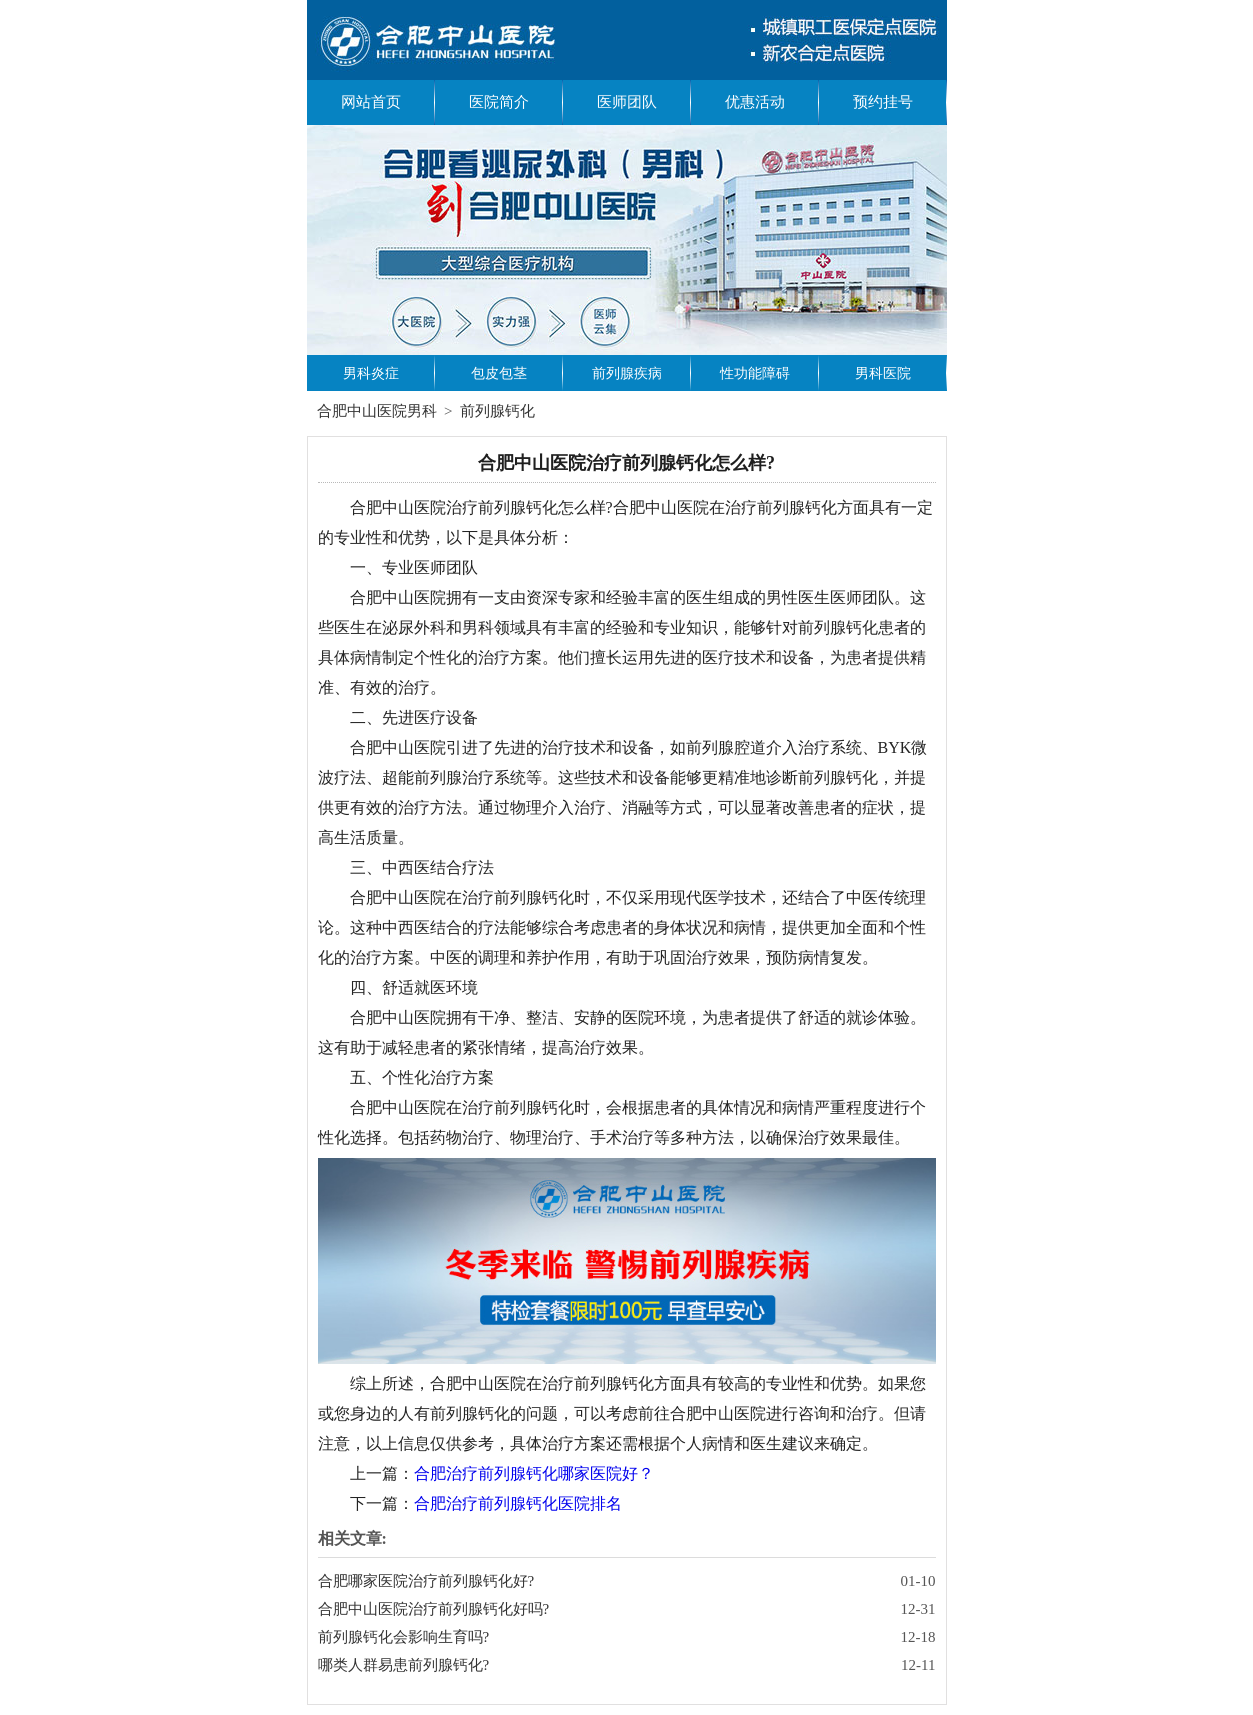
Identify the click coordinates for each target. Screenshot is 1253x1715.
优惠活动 (755, 102)
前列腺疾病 (627, 373)
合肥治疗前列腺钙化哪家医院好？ (534, 1473)
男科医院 (883, 373)
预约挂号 (883, 102)
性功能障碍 (755, 373)
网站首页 (371, 102)
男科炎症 (371, 373)
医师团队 (627, 102)
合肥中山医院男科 (377, 411)
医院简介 (499, 102)
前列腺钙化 (497, 411)
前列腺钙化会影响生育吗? (404, 1637)
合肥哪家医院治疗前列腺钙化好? (426, 1581)
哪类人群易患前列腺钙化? (404, 1665)
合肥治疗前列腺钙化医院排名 (518, 1503)
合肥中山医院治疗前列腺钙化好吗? (434, 1609)
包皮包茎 (499, 373)
